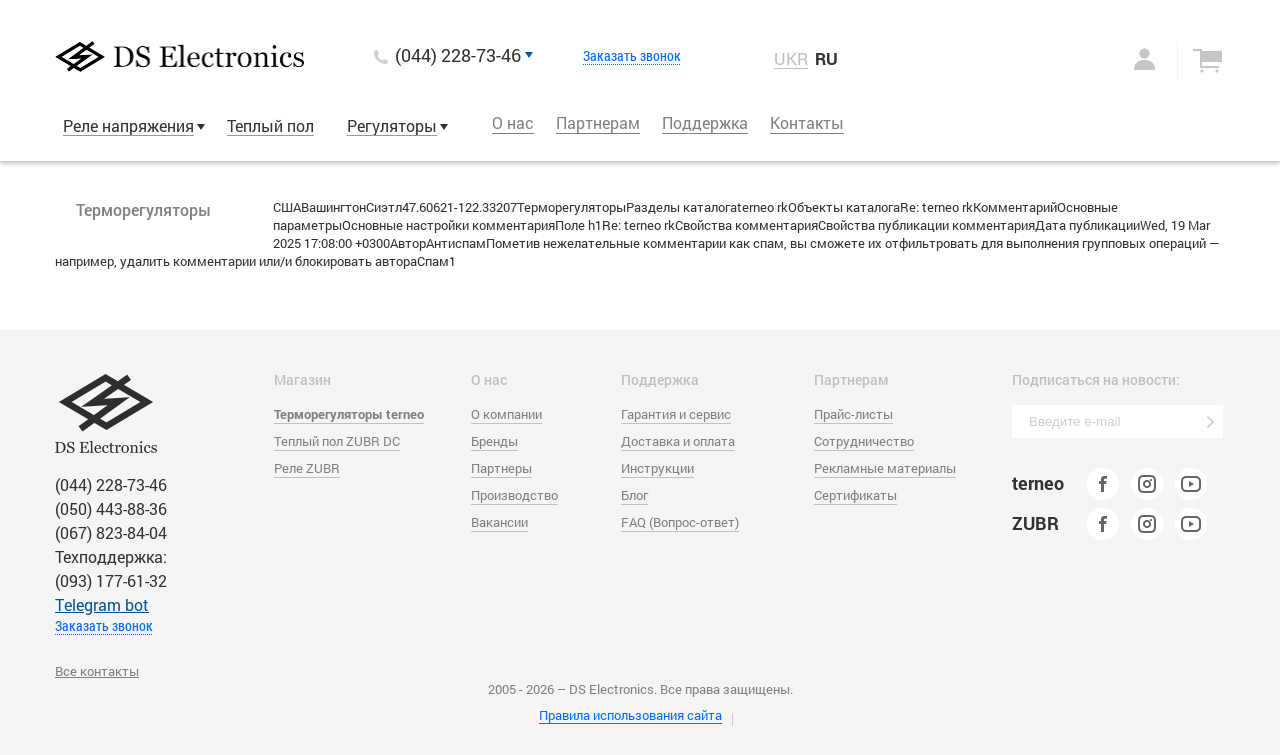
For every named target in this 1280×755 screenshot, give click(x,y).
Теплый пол (270, 125)
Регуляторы (392, 125)
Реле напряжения (128, 125)
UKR (791, 59)
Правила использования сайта (630, 715)
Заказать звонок (632, 56)
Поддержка (705, 122)
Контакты (807, 122)
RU (826, 58)
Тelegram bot (102, 604)
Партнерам (598, 122)
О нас (513, 122)
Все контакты (97, 671)
